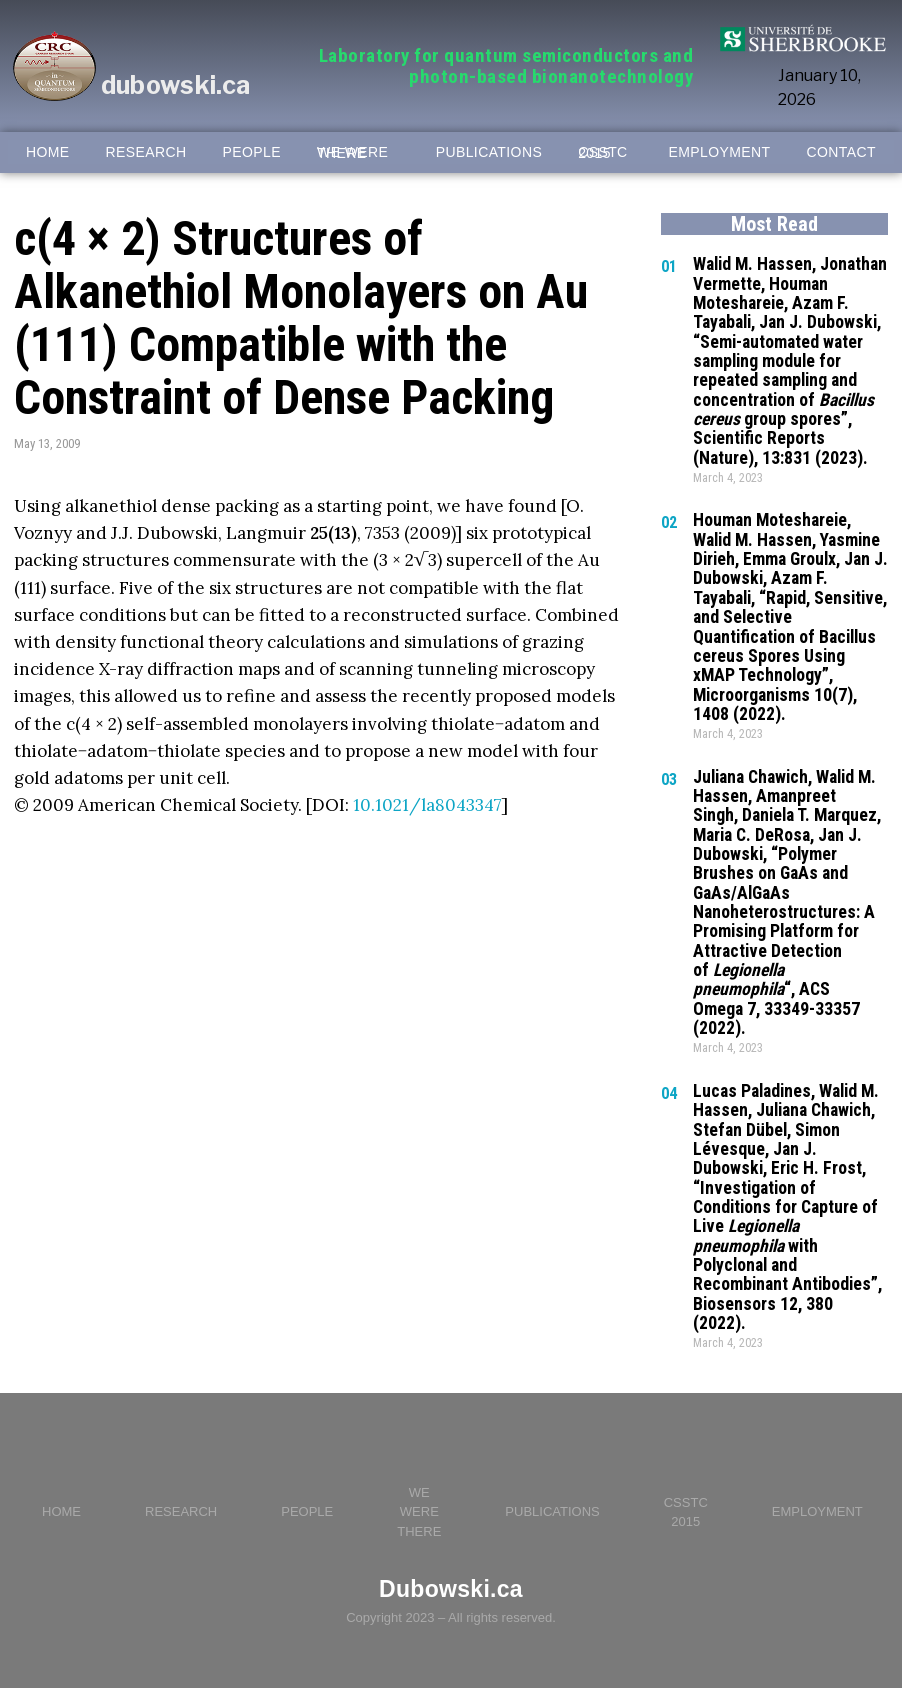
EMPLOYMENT (720, 152)
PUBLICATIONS (489, 152)
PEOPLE (252, 152)
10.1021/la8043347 (427, 805)
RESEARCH (146, 152)
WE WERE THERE (352, 153)
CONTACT (841, 152)
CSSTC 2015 (602, 153)
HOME (48, 152)
